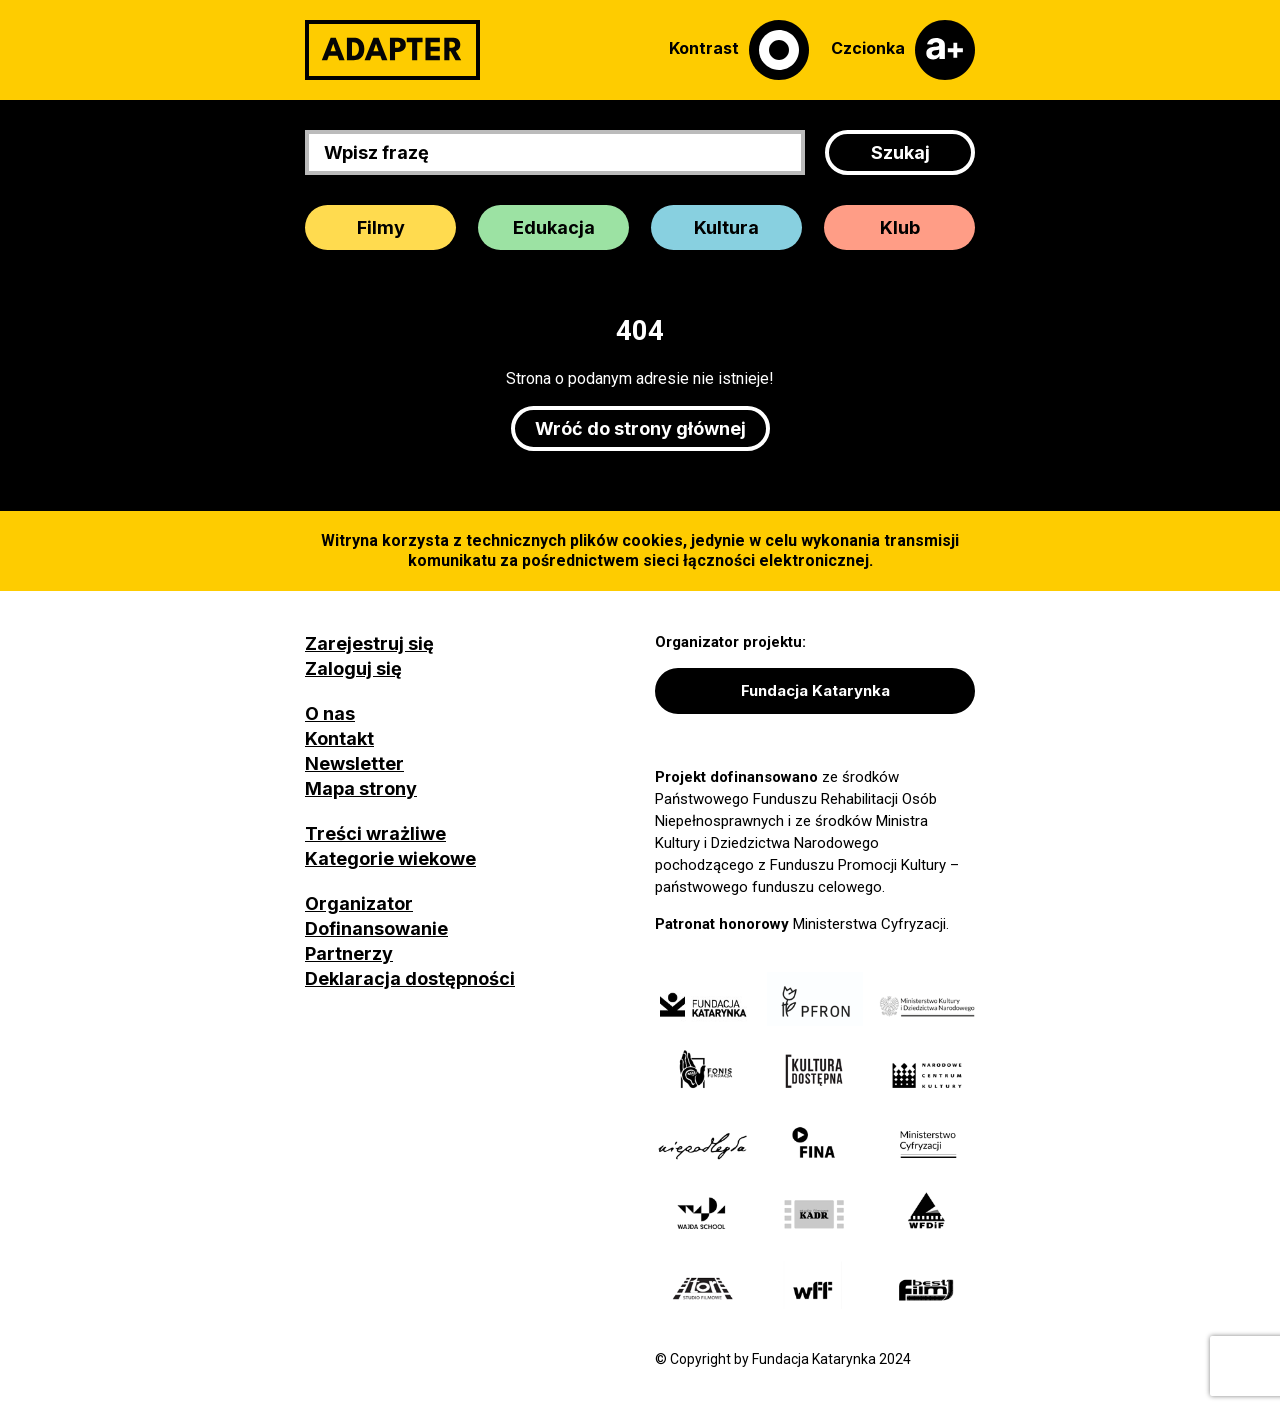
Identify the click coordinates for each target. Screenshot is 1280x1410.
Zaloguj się (353, 668)
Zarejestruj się (369, 643)
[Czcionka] (903, 50)
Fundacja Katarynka (815, 690)
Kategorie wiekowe (390, 858)
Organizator (359, 903)
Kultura (726, 227)
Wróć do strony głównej (640, 428)
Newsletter (354, 763)
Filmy (381, 227)
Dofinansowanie (376, 928)
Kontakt (339, 738)
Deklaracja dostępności (410, 978)
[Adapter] (392, 50)
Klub (900, 227)
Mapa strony (361, 788)
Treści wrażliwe (375, 833)
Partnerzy (349, 953)
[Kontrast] (739, 50)
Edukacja (554, 227)
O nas (330, 713)
